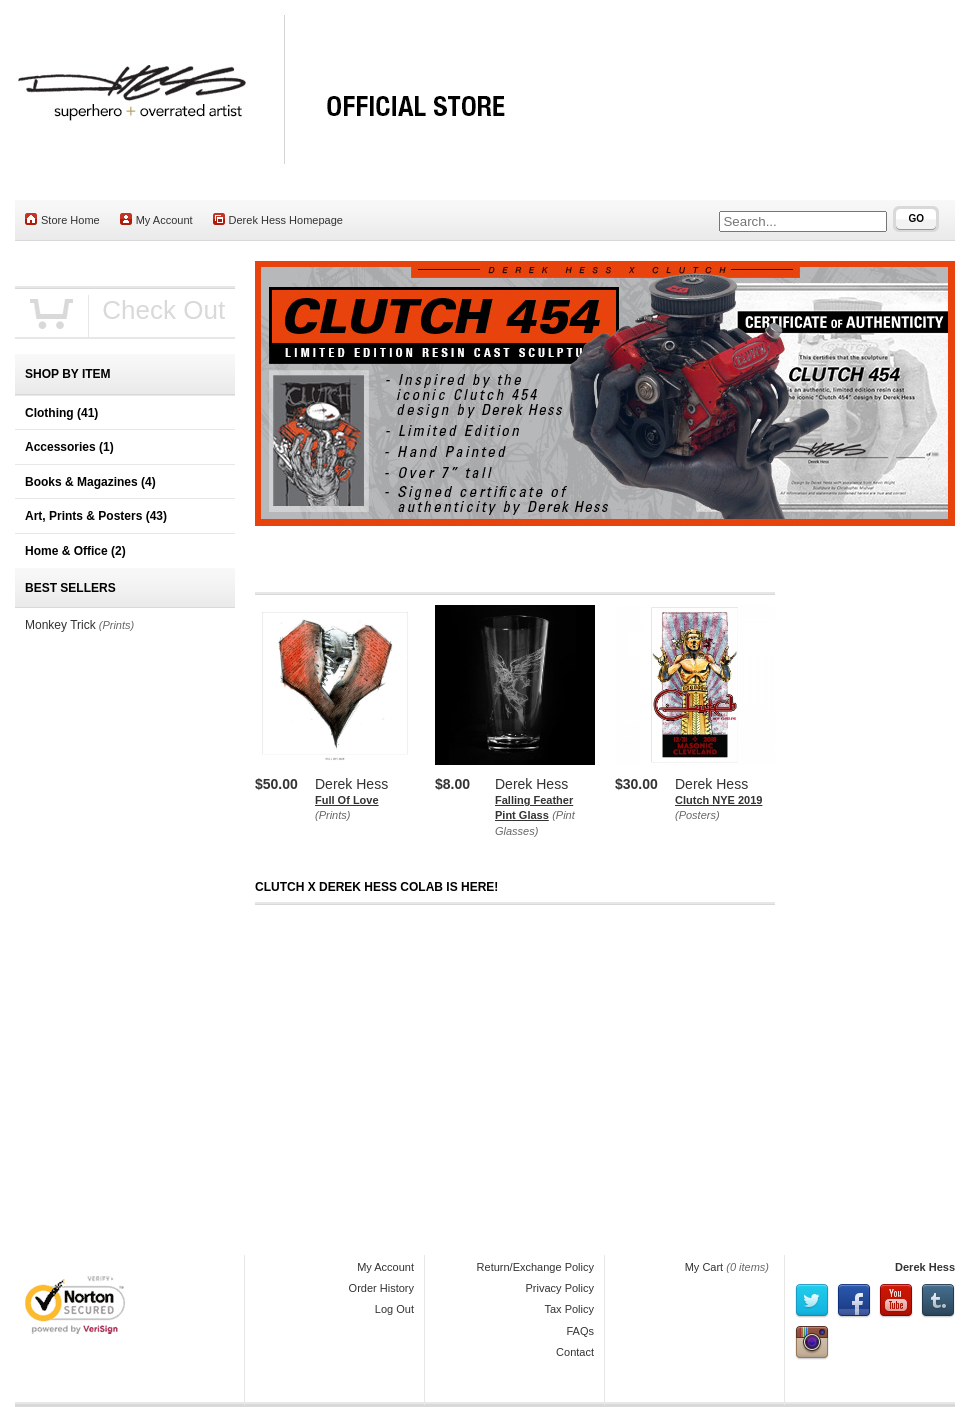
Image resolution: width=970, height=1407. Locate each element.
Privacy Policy (560, 1288)
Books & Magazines (90, 482)
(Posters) (697, 815)
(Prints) (332, 815)
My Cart (704, 1267)
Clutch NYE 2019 (718, 800)
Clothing (61, 413)
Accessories (69, 447)
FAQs (580, 1331)
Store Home (62, 219)
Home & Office (75, 551)
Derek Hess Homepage (278, 219)
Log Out (394, 1309)
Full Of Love (347, 800)
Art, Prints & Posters (96, 516)
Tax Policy (569, 1309)
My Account (156, 219)
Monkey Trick (60, 625)
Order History (381, 1288)
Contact (575, 1352)
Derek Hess (925, 1267)
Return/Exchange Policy (535, 1267)
